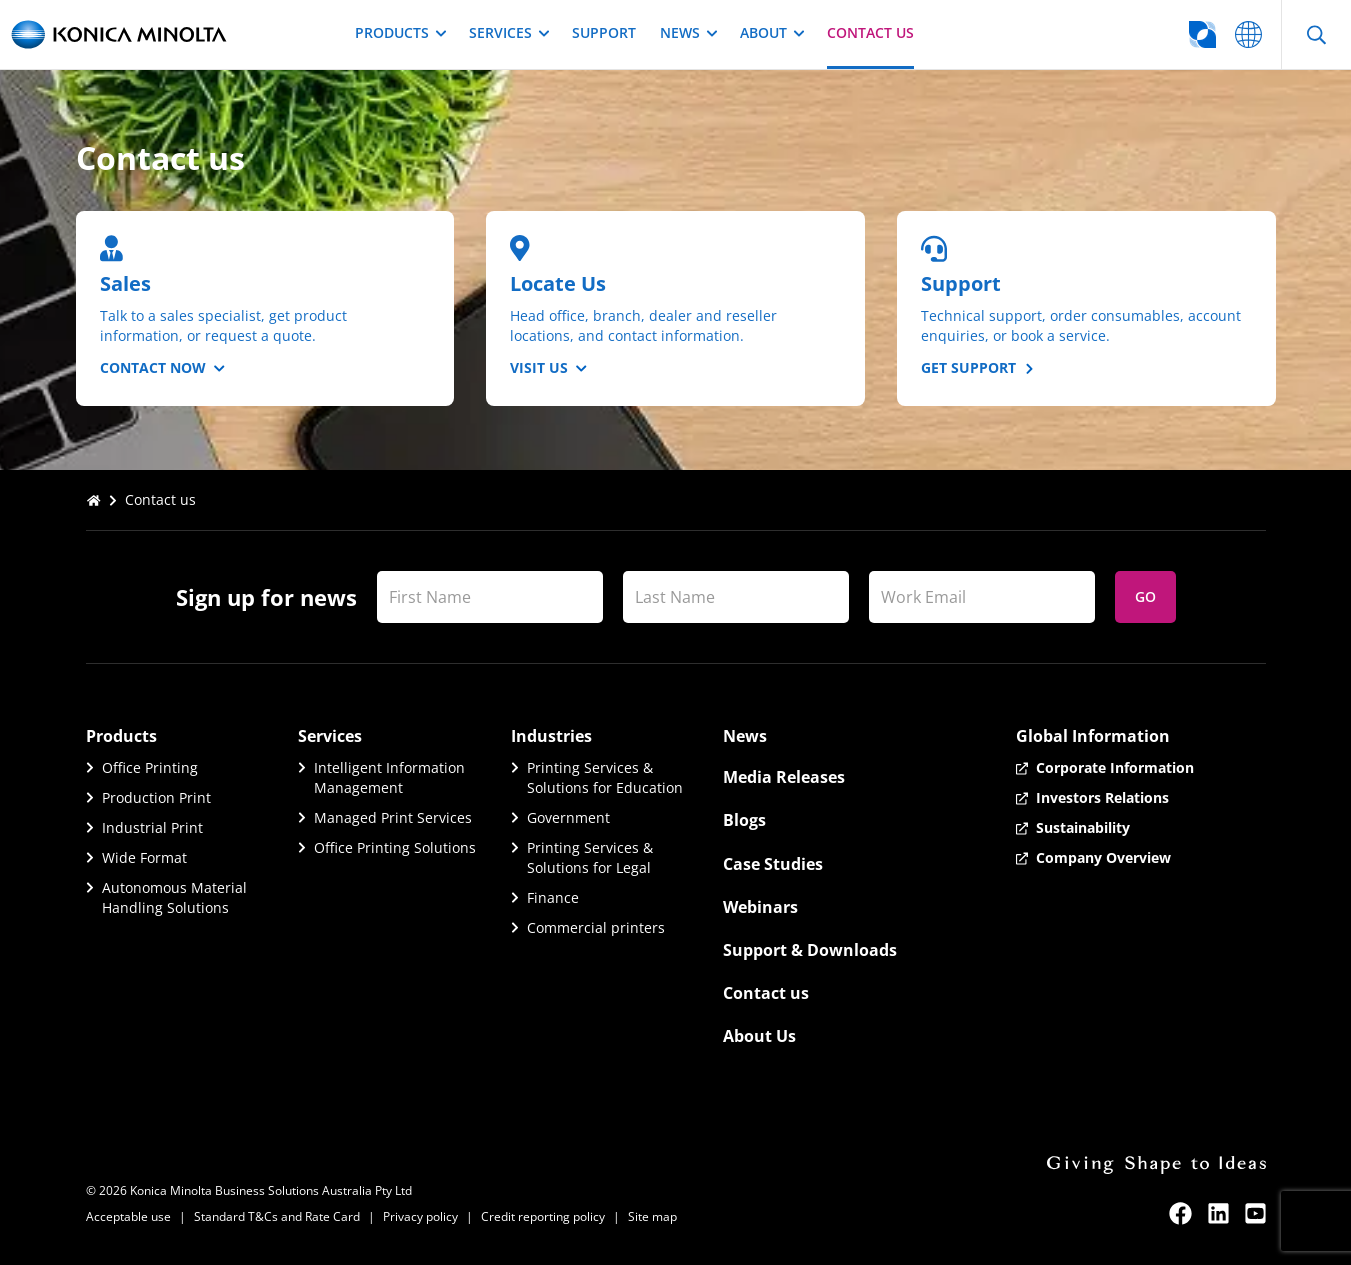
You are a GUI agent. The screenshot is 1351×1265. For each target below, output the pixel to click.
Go (1145, 596)
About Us (759, 1036)
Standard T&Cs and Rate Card (277, 1216)
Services (508, 32)
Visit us (548, 367)
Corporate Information (1115, 767)
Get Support (977, 367)
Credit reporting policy (543, 1216)
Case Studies (773, 864)
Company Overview (1103, 857)
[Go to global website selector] (1123, 34)
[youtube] (1255, 1213)
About (771, 32)
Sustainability (1083, 827)
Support (604, 32)
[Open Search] (1316, 34)
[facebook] (1180, 1213)
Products (400, 32)
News (688, 32)
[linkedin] (1218, 1213)
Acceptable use (128, 1216)
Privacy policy (420, 1216)
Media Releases (784, 777)
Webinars (760, 907)
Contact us (870, 32)
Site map (652, 1216)
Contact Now (162, 367)
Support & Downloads (810, 950)
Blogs (744, 820)
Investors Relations (1102, 797)
